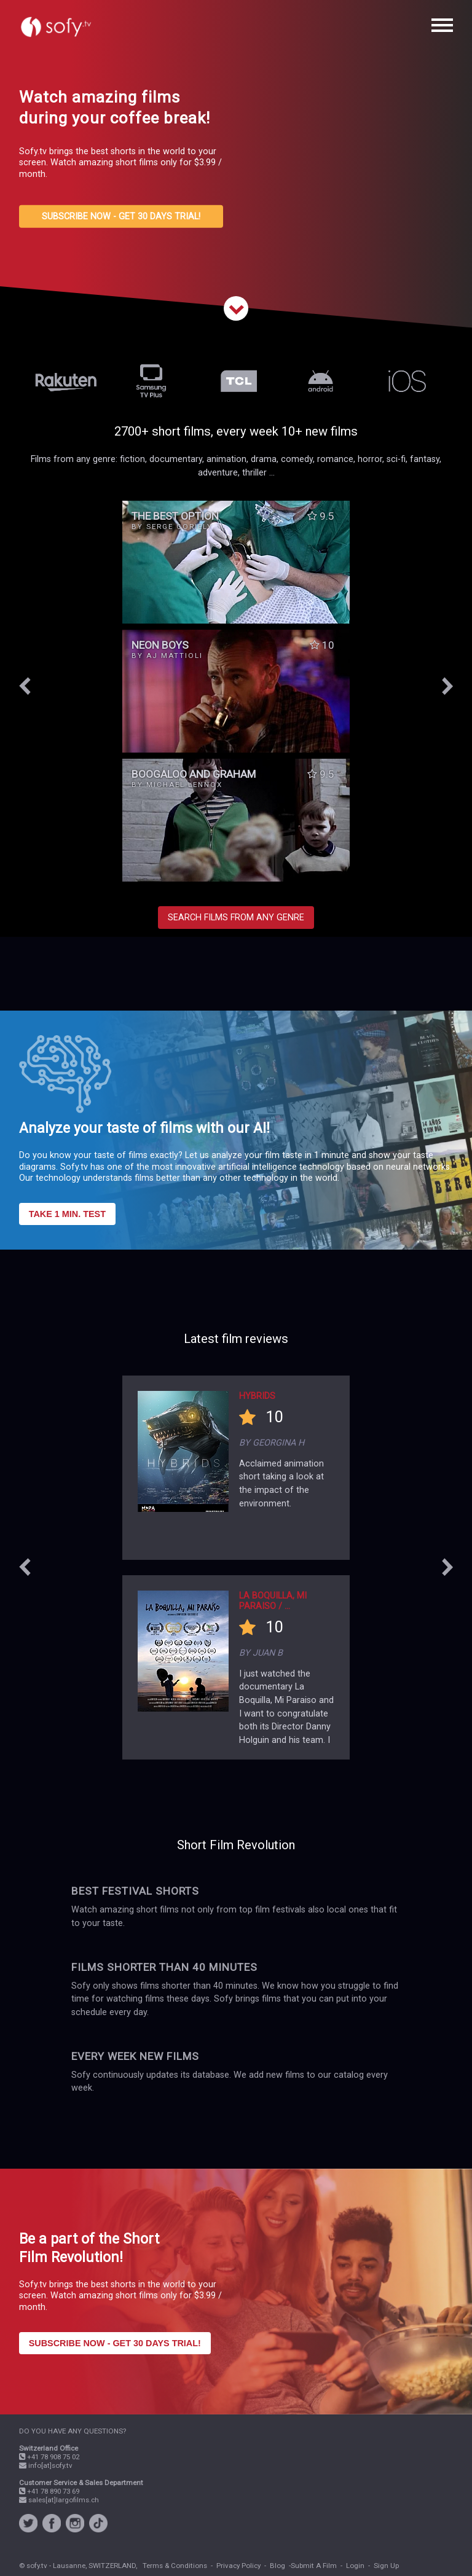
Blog (277, 2565)
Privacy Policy (238, 2565)
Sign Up (386, 2565)
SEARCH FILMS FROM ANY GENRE (236, 917)
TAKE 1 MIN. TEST (67, 1214)
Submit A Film (314, 2565)
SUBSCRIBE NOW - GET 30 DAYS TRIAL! (121, 216)
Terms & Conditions (175, 2565)
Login (355, 2565)
